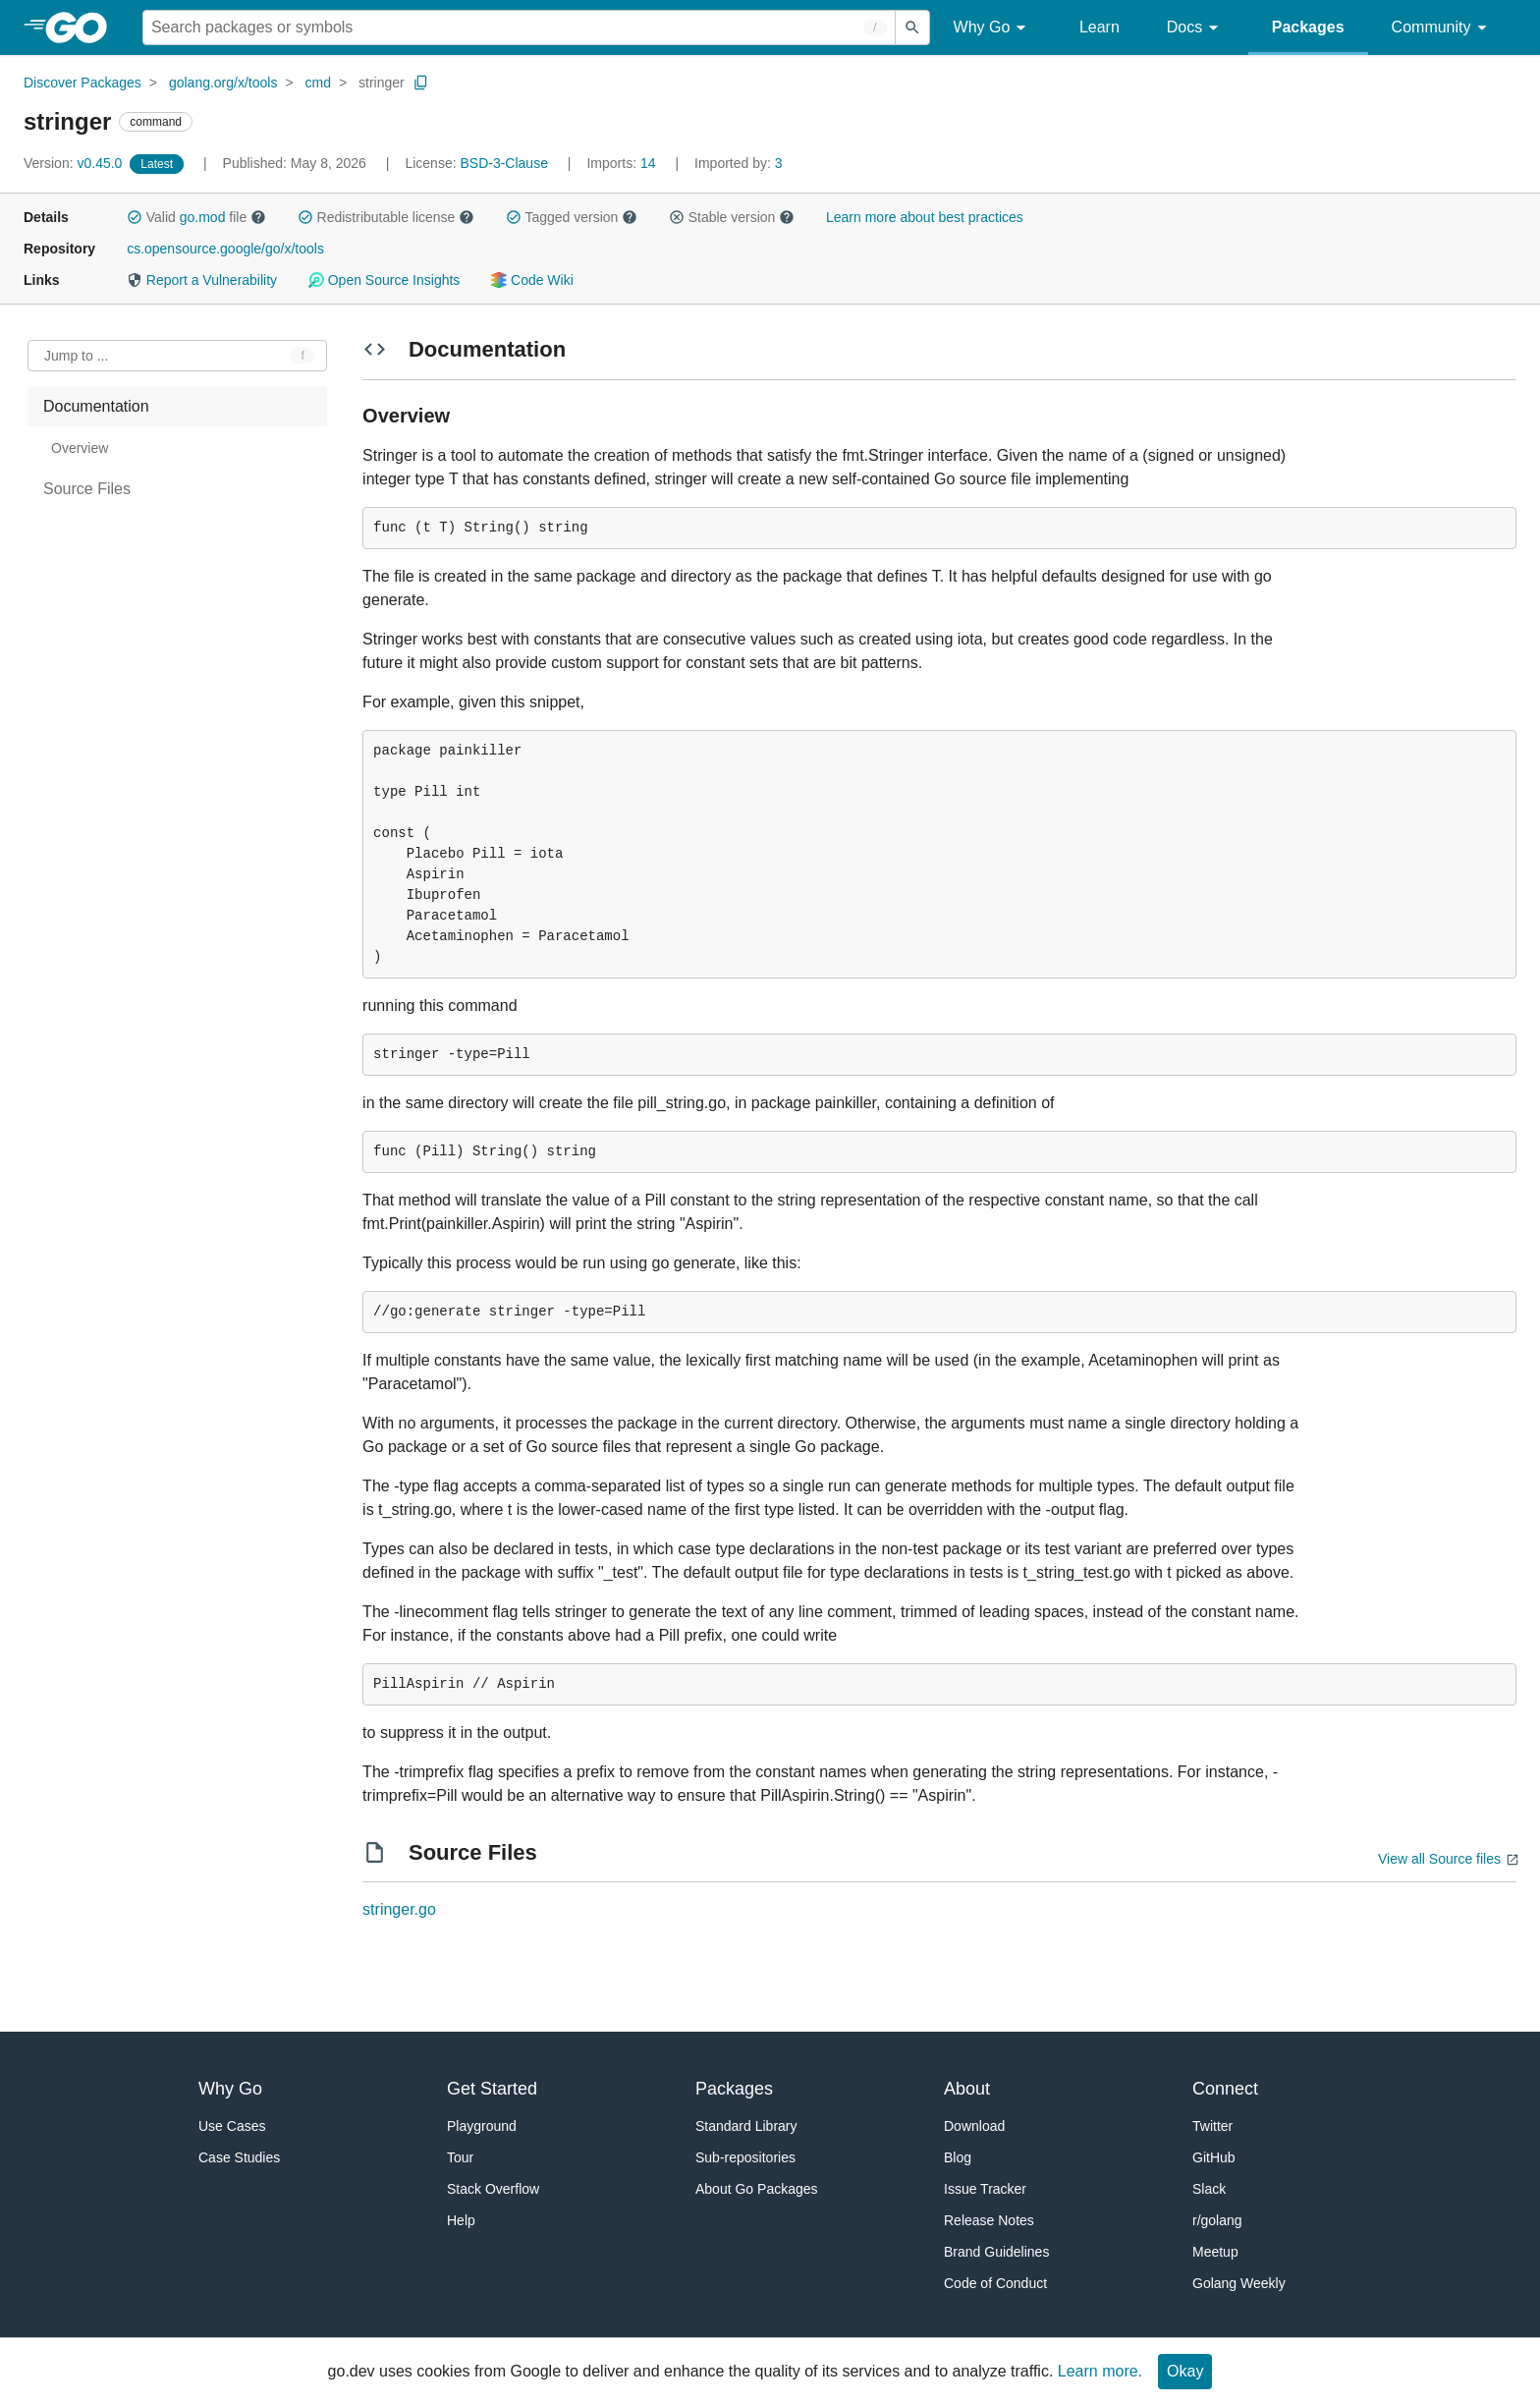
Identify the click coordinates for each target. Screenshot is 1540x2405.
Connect (1225, 2088)
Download (974, 2126)
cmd (318, 82)
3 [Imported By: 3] (738, 163)
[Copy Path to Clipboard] (421, 82)
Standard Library (746, 2126)
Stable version (732, 217)
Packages (1308, 27)
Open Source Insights (384, 280)
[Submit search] (912, 27)
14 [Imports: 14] (622, 163)
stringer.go (399, 1909)
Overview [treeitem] (79, 448)
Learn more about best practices (924, 217)
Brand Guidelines (996, 2252)
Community (1442, 28)
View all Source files (1439, 1859)
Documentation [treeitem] (96, 406)
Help (461, 2220)
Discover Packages (82, 82)
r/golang (1217, 2220)
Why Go (993, 28)
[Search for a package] (519, 27)
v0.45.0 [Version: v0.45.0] (75, 163)
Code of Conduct (995, 2283)
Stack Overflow (493, 2189)
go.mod (203, 217)
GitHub (1214, 2157)
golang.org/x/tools (223, 82)
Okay (1185, 2371)
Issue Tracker (985, 2189)
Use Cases (231, 2126)
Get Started (492, 2088)
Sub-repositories (745, 2157)
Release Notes (989, 2220)
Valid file (196, 217)
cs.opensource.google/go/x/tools (225, 248)
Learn (1099, 27)
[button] (134, 217)
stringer (381, 82)
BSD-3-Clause (503, 163)
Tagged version (571, 217)
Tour (460, 2157)
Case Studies (239, 2157)
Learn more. (1100, 2371)
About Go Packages (756, 2189)
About (967, 2088)
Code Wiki (532, 280)
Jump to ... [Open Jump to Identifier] (76, 356)
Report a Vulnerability (202, 280)
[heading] (83, 27)
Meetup (1215, 2252)
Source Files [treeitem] (87, 488)
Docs (1196, 28)
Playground (482, 2126)
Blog (957, 2157)
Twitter (1212, 2126)
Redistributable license (386, 217)
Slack (1209, 2189)
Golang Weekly (1239, 2283)
